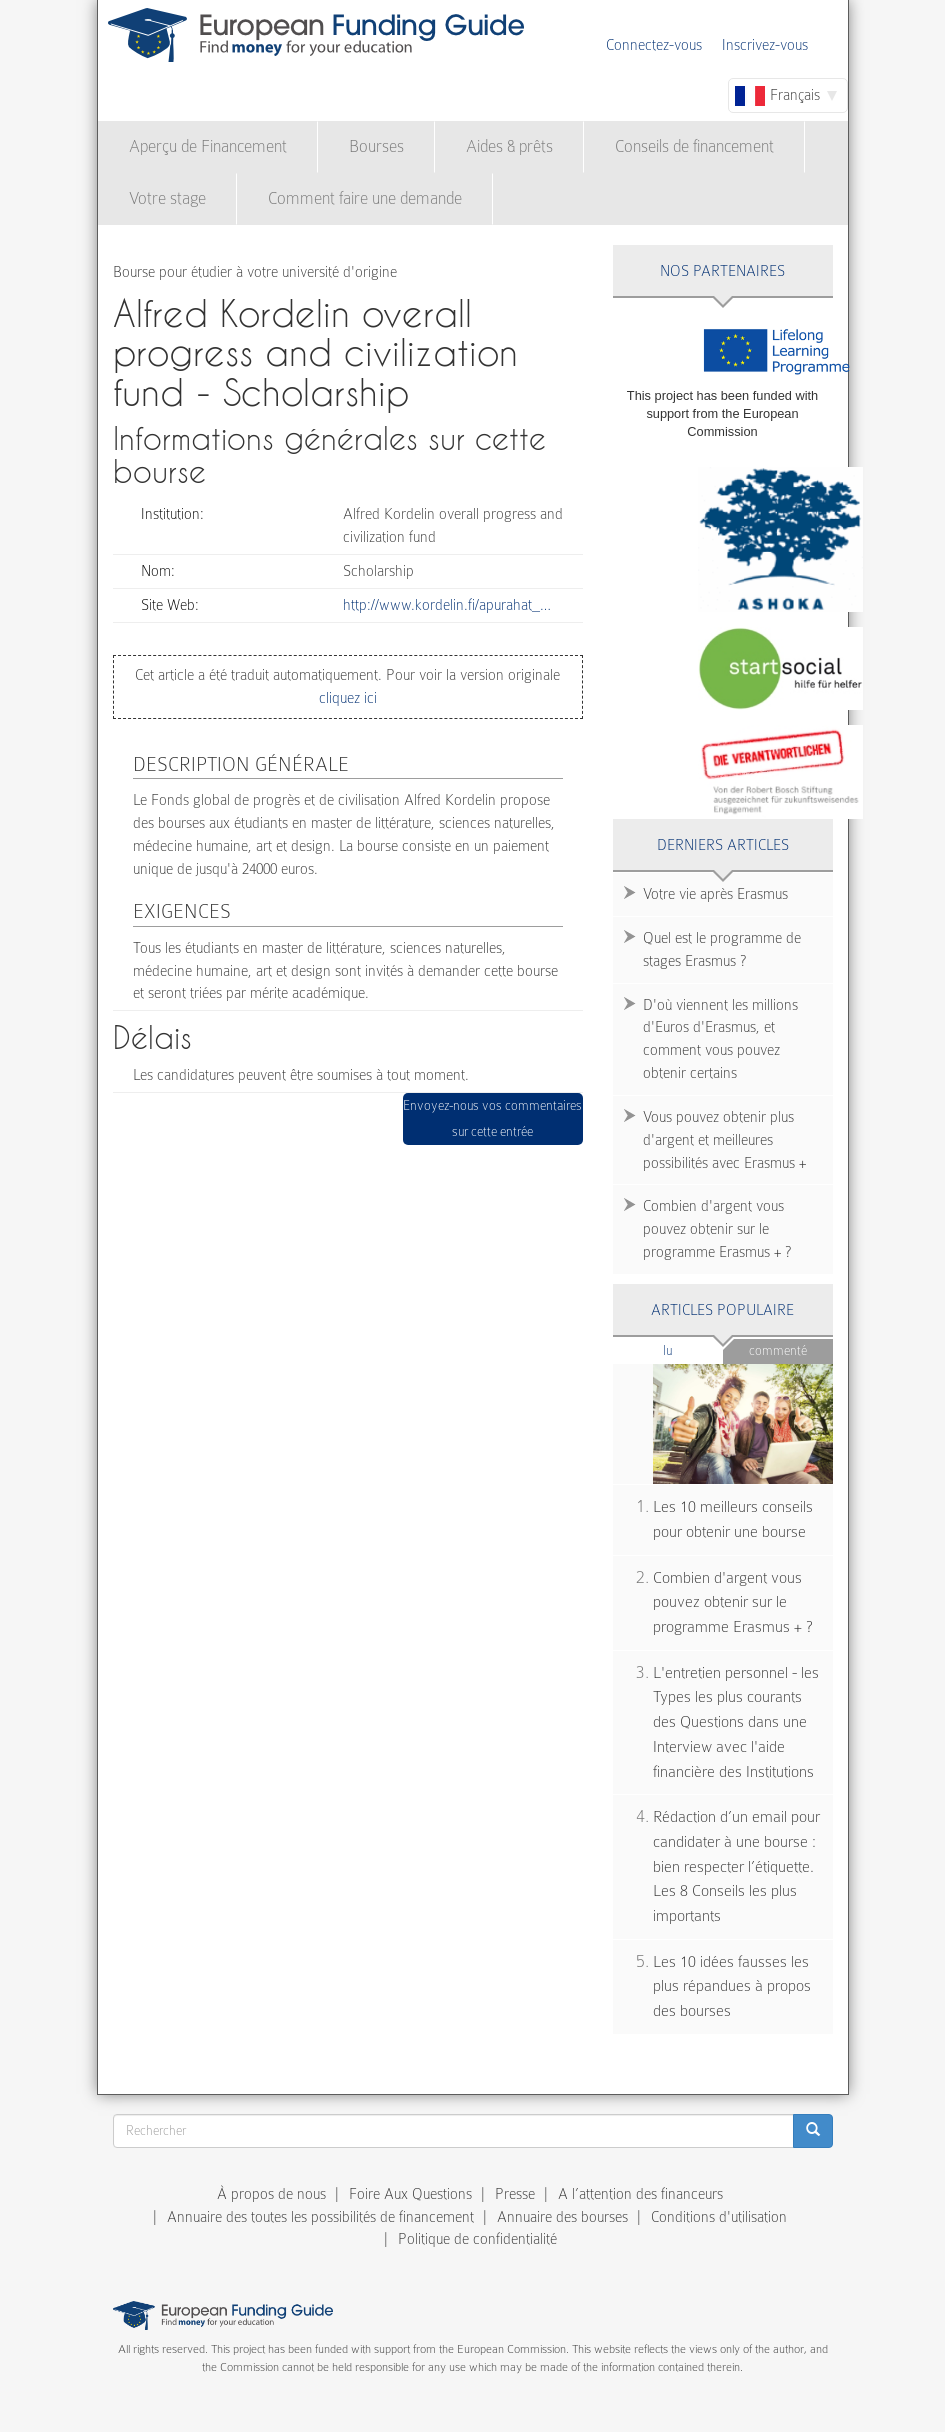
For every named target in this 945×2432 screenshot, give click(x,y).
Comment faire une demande (365, 198)
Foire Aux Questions (410, 2194)
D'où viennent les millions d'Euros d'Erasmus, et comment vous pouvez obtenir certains (720, 1039)
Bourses (376, 146)
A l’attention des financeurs (640, 2194)
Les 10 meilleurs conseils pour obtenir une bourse (733, 1519)
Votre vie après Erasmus (715, 894)
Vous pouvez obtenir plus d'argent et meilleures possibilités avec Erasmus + (724, 1140)
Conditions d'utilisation (719, 2217)
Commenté (778, 1350)
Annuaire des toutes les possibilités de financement (320, 2217)
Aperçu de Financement (208, 146)
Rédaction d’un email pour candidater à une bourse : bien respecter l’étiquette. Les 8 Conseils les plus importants (736, 1866)
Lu (693, 1349)
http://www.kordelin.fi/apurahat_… (447, 605)
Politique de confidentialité (477, 2239)
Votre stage (167, 198)
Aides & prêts (509, 146)
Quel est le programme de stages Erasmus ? (722, 949)
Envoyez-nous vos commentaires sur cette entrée (492, 1118)
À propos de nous (271, 2194)
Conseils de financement (694, 146)
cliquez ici (348, 698)
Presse (515, 2194)
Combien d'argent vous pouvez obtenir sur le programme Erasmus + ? (717, 1229)
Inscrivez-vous (765, 45)
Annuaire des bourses (562, 2217)
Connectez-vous (654, 45)
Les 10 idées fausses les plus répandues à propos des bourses (732, 1986)
